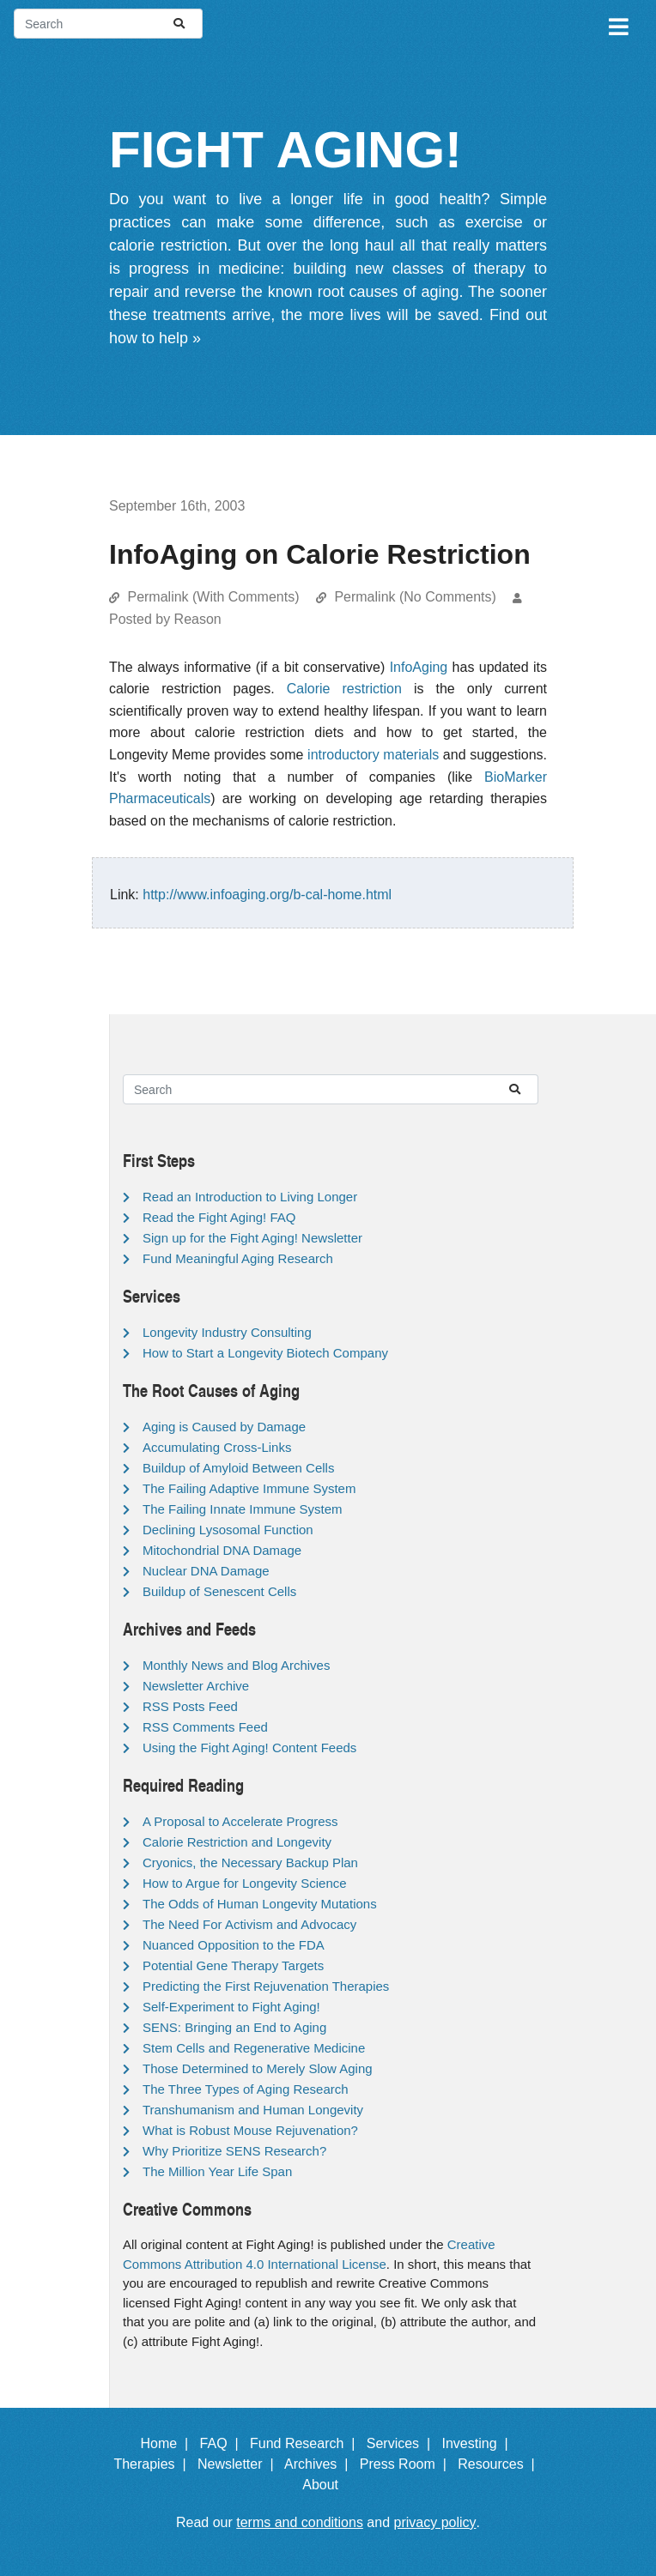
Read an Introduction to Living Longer (250, 1196)
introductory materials (373, 754)
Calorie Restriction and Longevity (237, 1842)
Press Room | (407, 2464)
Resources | (500, 2464)
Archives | (319, 2464)
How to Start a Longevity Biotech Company (265, 1352)
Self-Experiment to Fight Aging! (231, 2006)
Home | (169, 2443)
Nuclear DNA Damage (206, 1570)
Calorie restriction (344, 688)
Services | (402, 2443)
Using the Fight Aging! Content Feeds (249, 1747)
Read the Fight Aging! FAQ (219, 1217)
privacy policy (435, 2522)
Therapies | (153, 2464)
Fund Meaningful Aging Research (238, 1258)
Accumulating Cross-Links (217, 1447)
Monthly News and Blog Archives (236, 1665)
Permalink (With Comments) (213, 597)
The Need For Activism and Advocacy (249, 1924)
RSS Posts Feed (190, 1706)
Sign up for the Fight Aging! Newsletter (252, 1238)
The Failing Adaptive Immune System (249, 1488)
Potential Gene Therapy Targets (233, 1965)
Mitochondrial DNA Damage (222, 1550)
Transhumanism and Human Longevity (253, 2109)
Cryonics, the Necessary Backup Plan (250, 1862)
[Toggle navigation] (617, 24)
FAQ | (223, 2443)
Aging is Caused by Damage (224, 1426)
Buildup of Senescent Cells (219, 1591)
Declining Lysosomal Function (228, 1529)
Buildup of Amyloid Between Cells (238, 1467)
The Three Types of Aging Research (246, 2089)
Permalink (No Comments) (414, 597)
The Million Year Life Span (217, 2171)
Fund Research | (306, 2443)
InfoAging (419, 667)
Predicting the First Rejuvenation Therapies (266, 1986)
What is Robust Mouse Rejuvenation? (250, 2130)
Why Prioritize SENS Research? (234, 2151)
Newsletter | (239, 2464)
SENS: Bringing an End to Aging (234, 2027)
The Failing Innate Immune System (243, 1509)
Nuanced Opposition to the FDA (234, 1945)
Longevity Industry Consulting (227, 1332)
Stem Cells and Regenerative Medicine (254, 2048)
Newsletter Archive (196, 1685)
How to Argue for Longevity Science (245, 1883)
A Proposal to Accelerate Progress (240, 1821)
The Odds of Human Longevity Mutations (260, 1903)
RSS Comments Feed (205, 1727)
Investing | (479, 2443)
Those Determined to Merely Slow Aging (258, 2068)
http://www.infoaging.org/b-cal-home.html (267, 894)
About (328, 2484)
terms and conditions (299, 2522)
